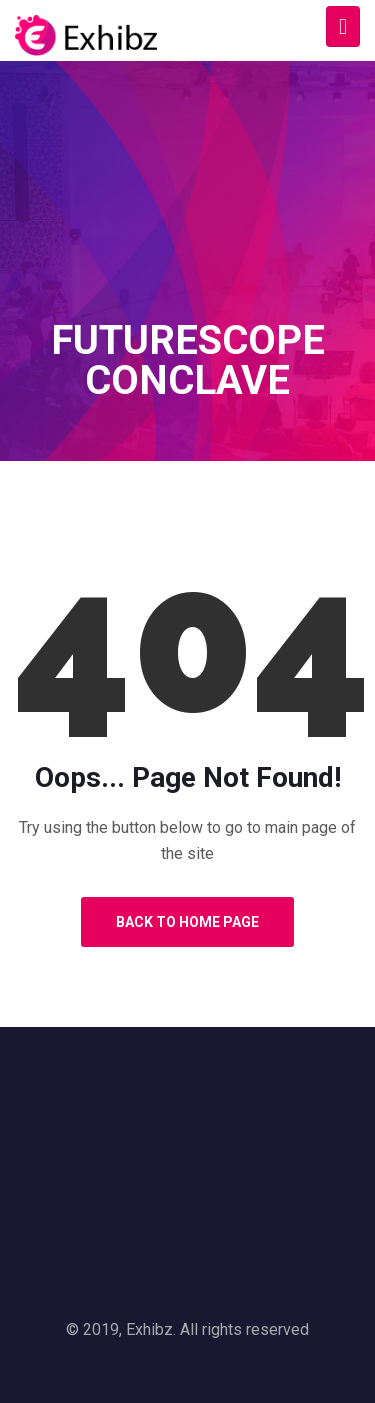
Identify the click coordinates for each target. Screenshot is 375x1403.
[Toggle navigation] (343, 26)
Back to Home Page (187, 922)
